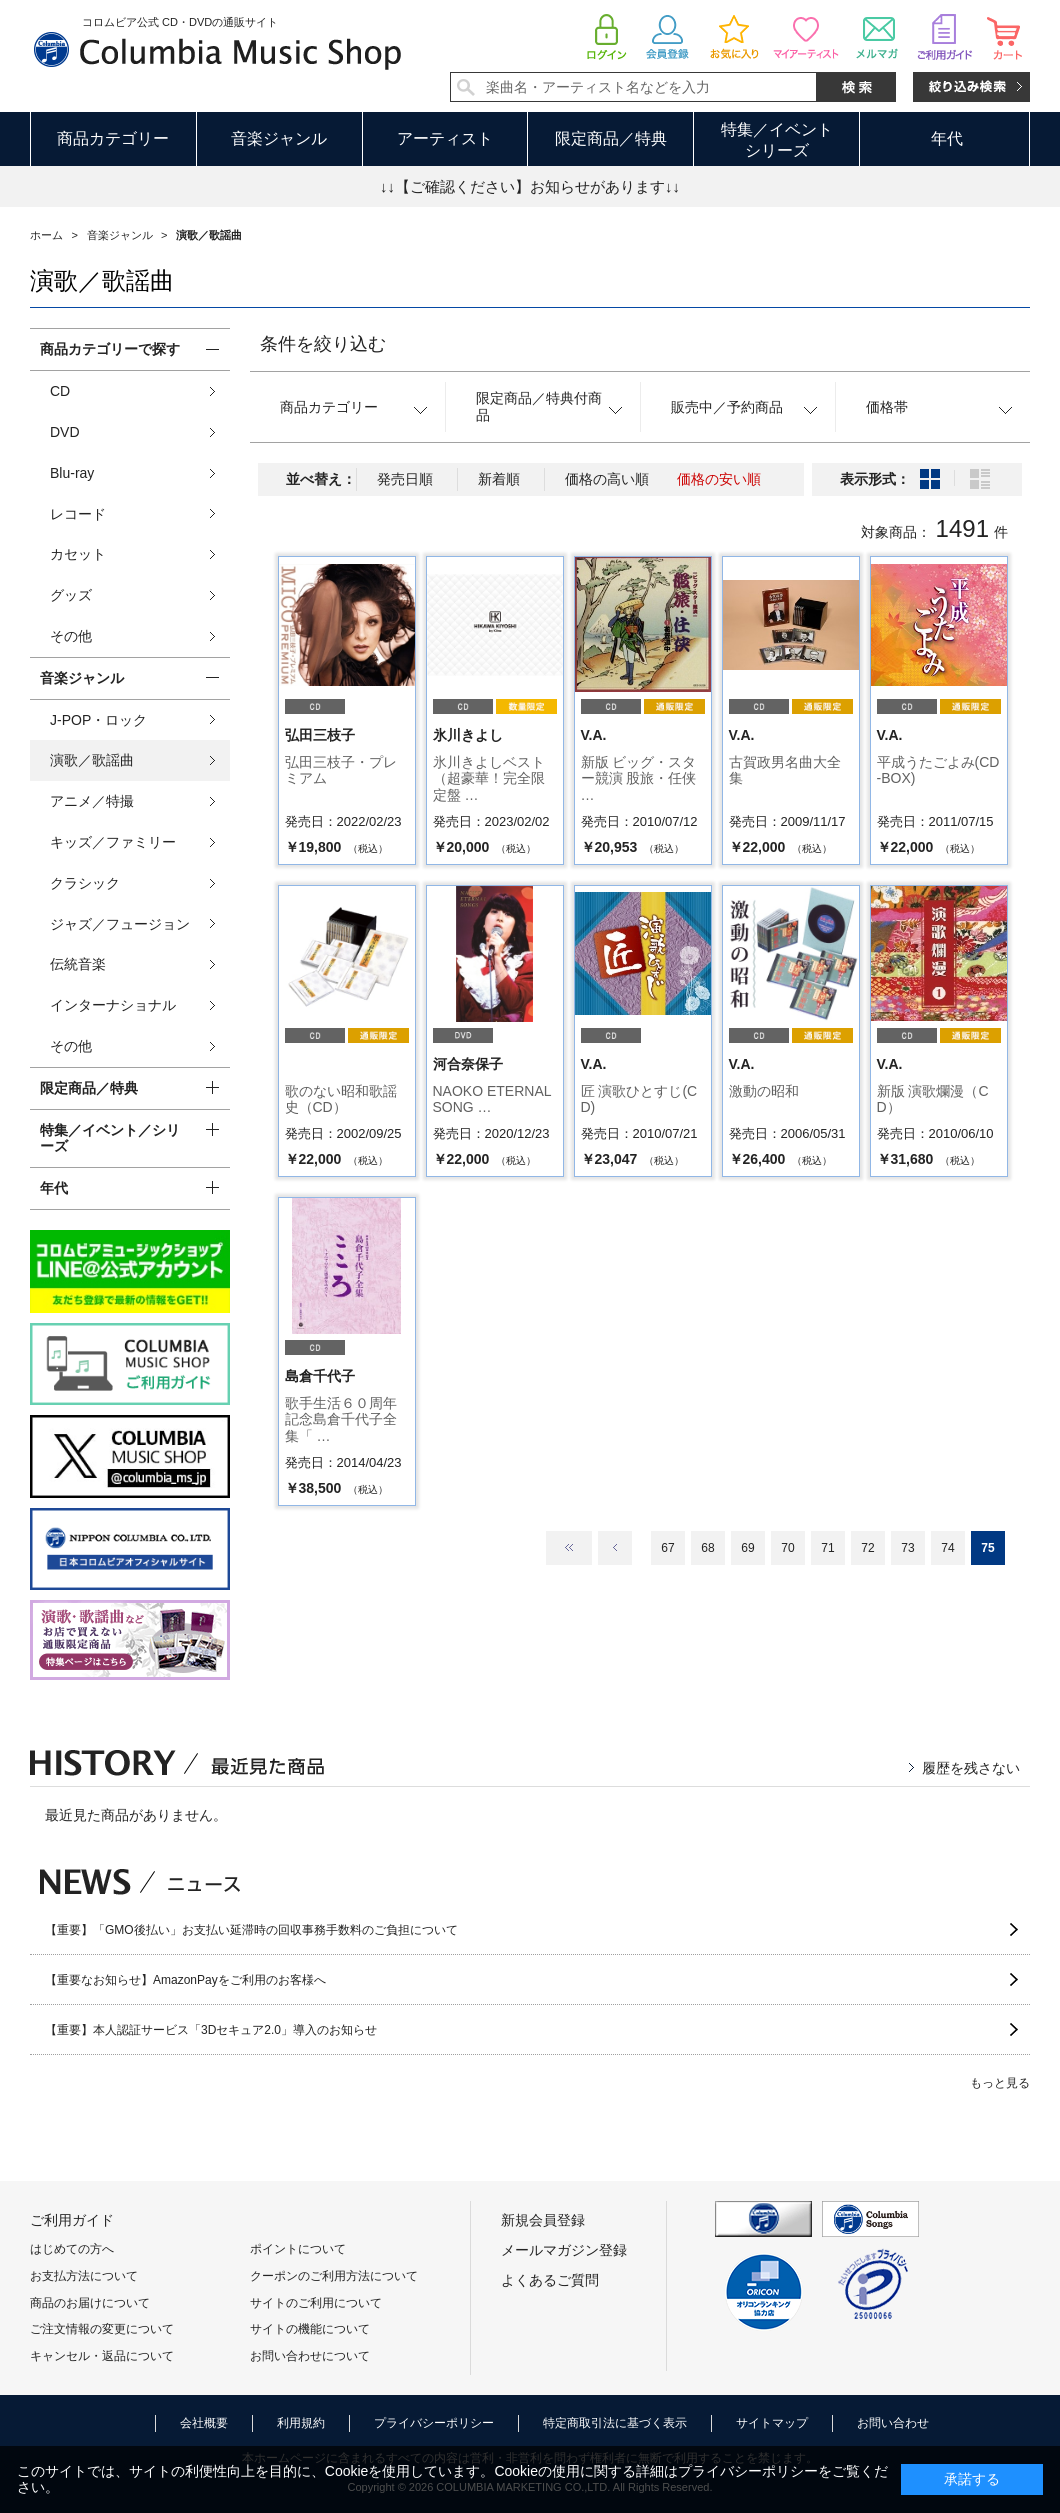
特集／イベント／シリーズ (110, 1138)
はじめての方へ (72, 2249)
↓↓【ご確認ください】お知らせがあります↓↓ (530, 186)
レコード (78, 514)
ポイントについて (298, 2249)
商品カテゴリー (113, 138)
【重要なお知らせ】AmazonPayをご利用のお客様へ (185, 1980)
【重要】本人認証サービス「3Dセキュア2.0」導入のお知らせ (211, 2030)
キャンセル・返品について (102, 2356)
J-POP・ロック (98, 720)
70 (787, 1548)
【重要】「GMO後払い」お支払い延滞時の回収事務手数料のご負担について (251, 1930)
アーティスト (445, 138)
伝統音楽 (78, 964)
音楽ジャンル (279, 138)
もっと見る (1000, 2083)
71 (827, 1548)
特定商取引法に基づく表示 (615, 2423)
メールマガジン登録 (564, 2250)
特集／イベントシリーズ (777, 140)
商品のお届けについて (90, 2303)
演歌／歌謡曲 (92, 760)
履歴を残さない (971, 1768)
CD (60, 391)
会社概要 (204, 2423)
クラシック (85, 883)
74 (947, 1548)
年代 (947, 138)
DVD (65, 432)
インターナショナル (113, 1005)
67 (667, 1548)
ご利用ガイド (72, 2220)
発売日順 (405, 479)
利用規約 (301, 2423)
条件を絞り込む (323, 344)
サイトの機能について (310, 2329)
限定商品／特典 (611, 138)
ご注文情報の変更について (102, 2329)
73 (907, 1548)
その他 (71, 636)
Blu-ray (72, 473)
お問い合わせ (893, 2423)
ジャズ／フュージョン (120, 924)
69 (747, 1548)
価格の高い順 (607, 479)
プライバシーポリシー (434, 2423)
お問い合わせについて (310, 2356)
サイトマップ (772, 2423)
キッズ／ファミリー (113, 842)
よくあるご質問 (550, 2280)
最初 (569, 1548)
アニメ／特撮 (92, 801)
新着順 (499, 479)
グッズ (71, 595)
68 (707, 1548)
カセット (78, 554)
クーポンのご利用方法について (334, 2276)
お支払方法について (84, 2276)
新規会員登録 (543, 2220)
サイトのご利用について (316, 2303)
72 (867, 1548)
